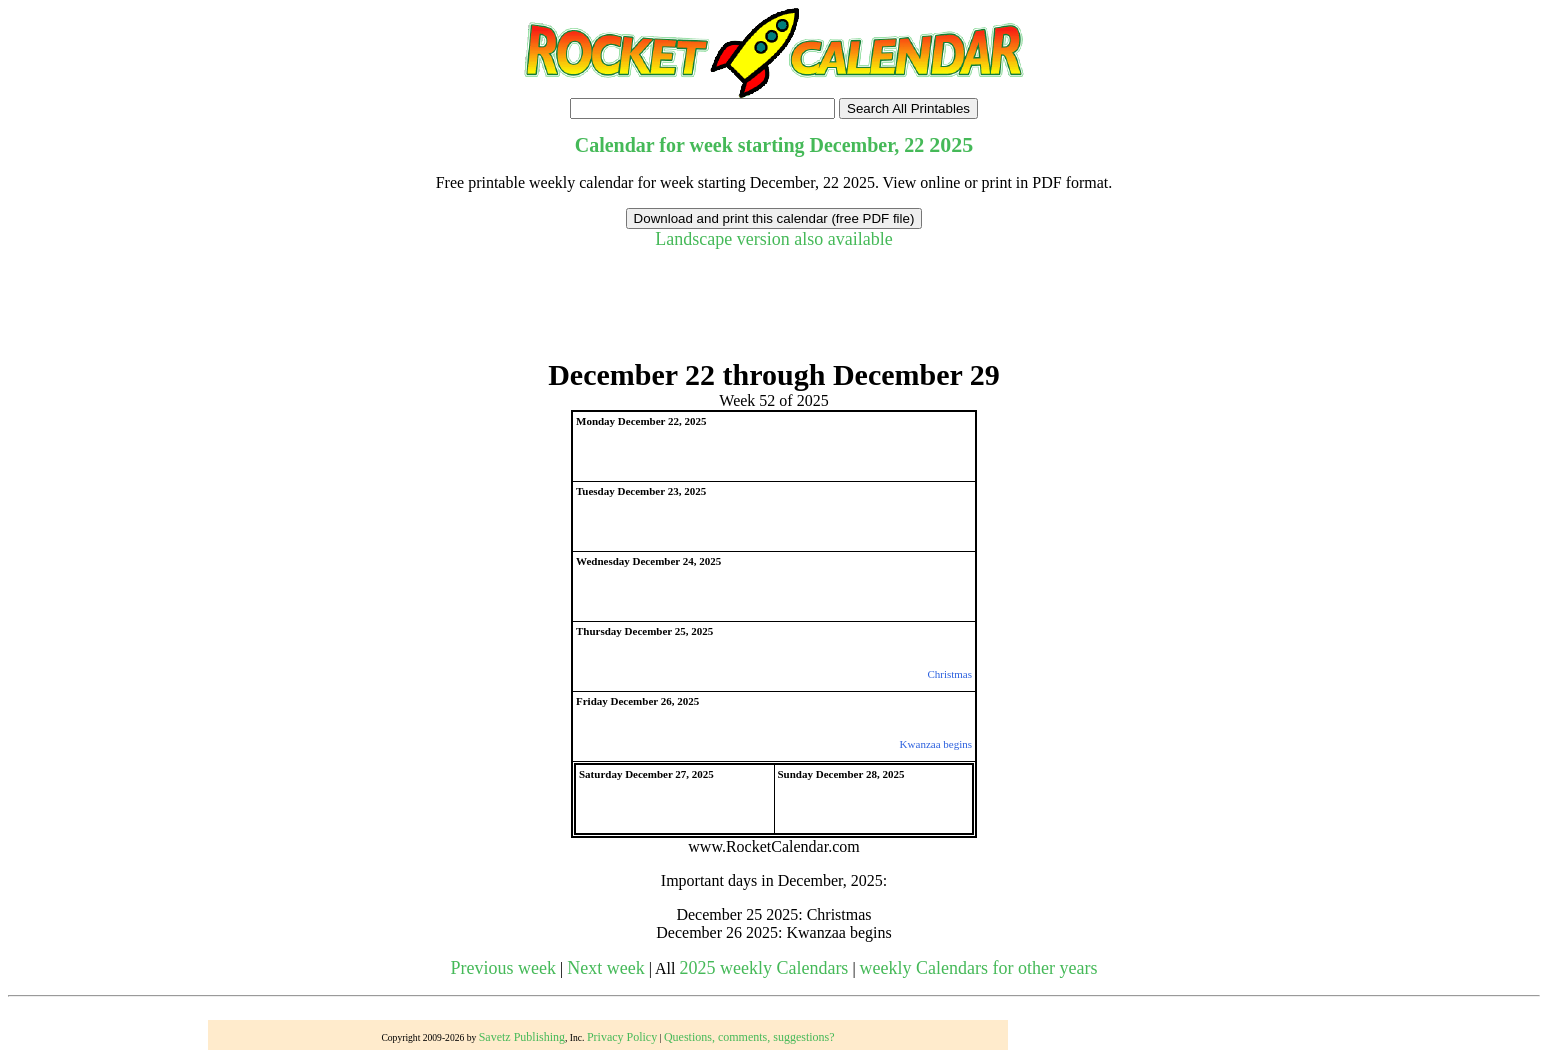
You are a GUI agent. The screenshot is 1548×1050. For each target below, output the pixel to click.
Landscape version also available (773, 239)
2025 (951, 144)
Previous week (503, 968)
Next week (605, 968)
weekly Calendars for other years (979, 968)
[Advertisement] (774, 313)
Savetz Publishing (522, 1037)
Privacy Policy (622, 1037)
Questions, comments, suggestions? (749, 1037)
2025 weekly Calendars (763, 968)
